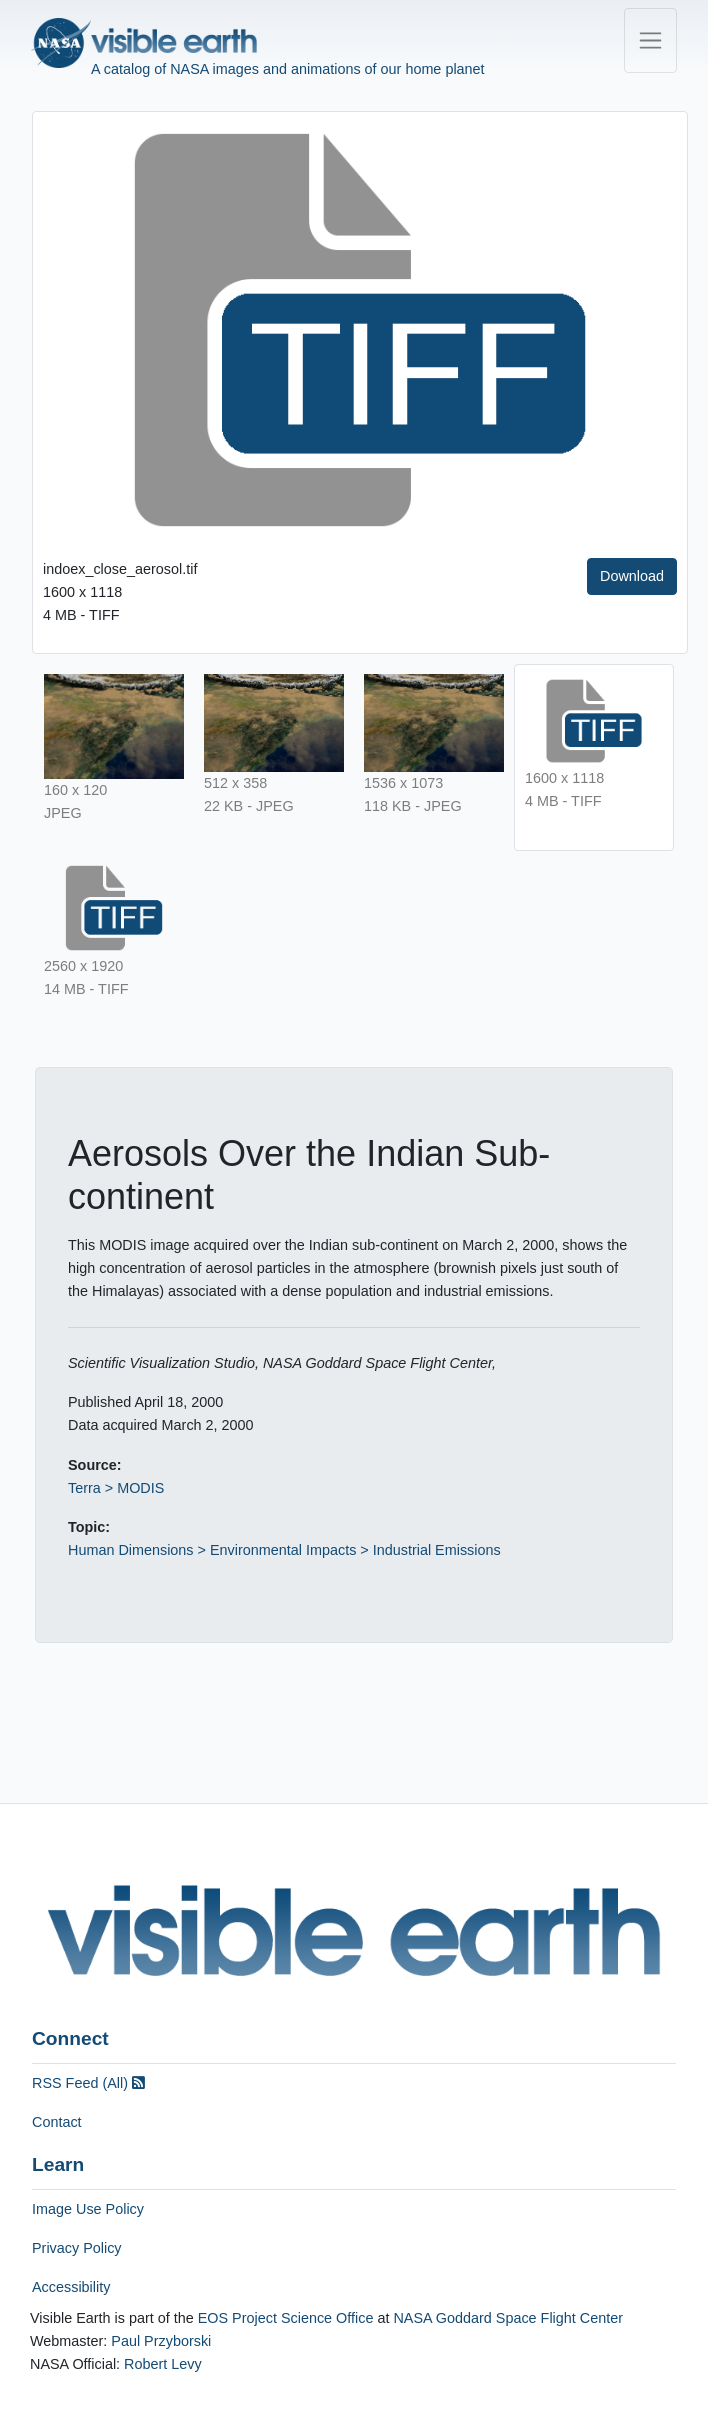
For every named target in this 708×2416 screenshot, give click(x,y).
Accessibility (71, 2287)
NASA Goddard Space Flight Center (508, 2318)
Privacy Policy (77, 2248)
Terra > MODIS (116, 1488)
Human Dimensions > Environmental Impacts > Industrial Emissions (284, 1550)
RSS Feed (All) (88, 2083)
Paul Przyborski (161, 2341)
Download (632, 576)
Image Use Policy (88, 2209)
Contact (57, 2122)
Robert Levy (163, 2364)
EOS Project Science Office (286, 2318)
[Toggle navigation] (650, 40)
